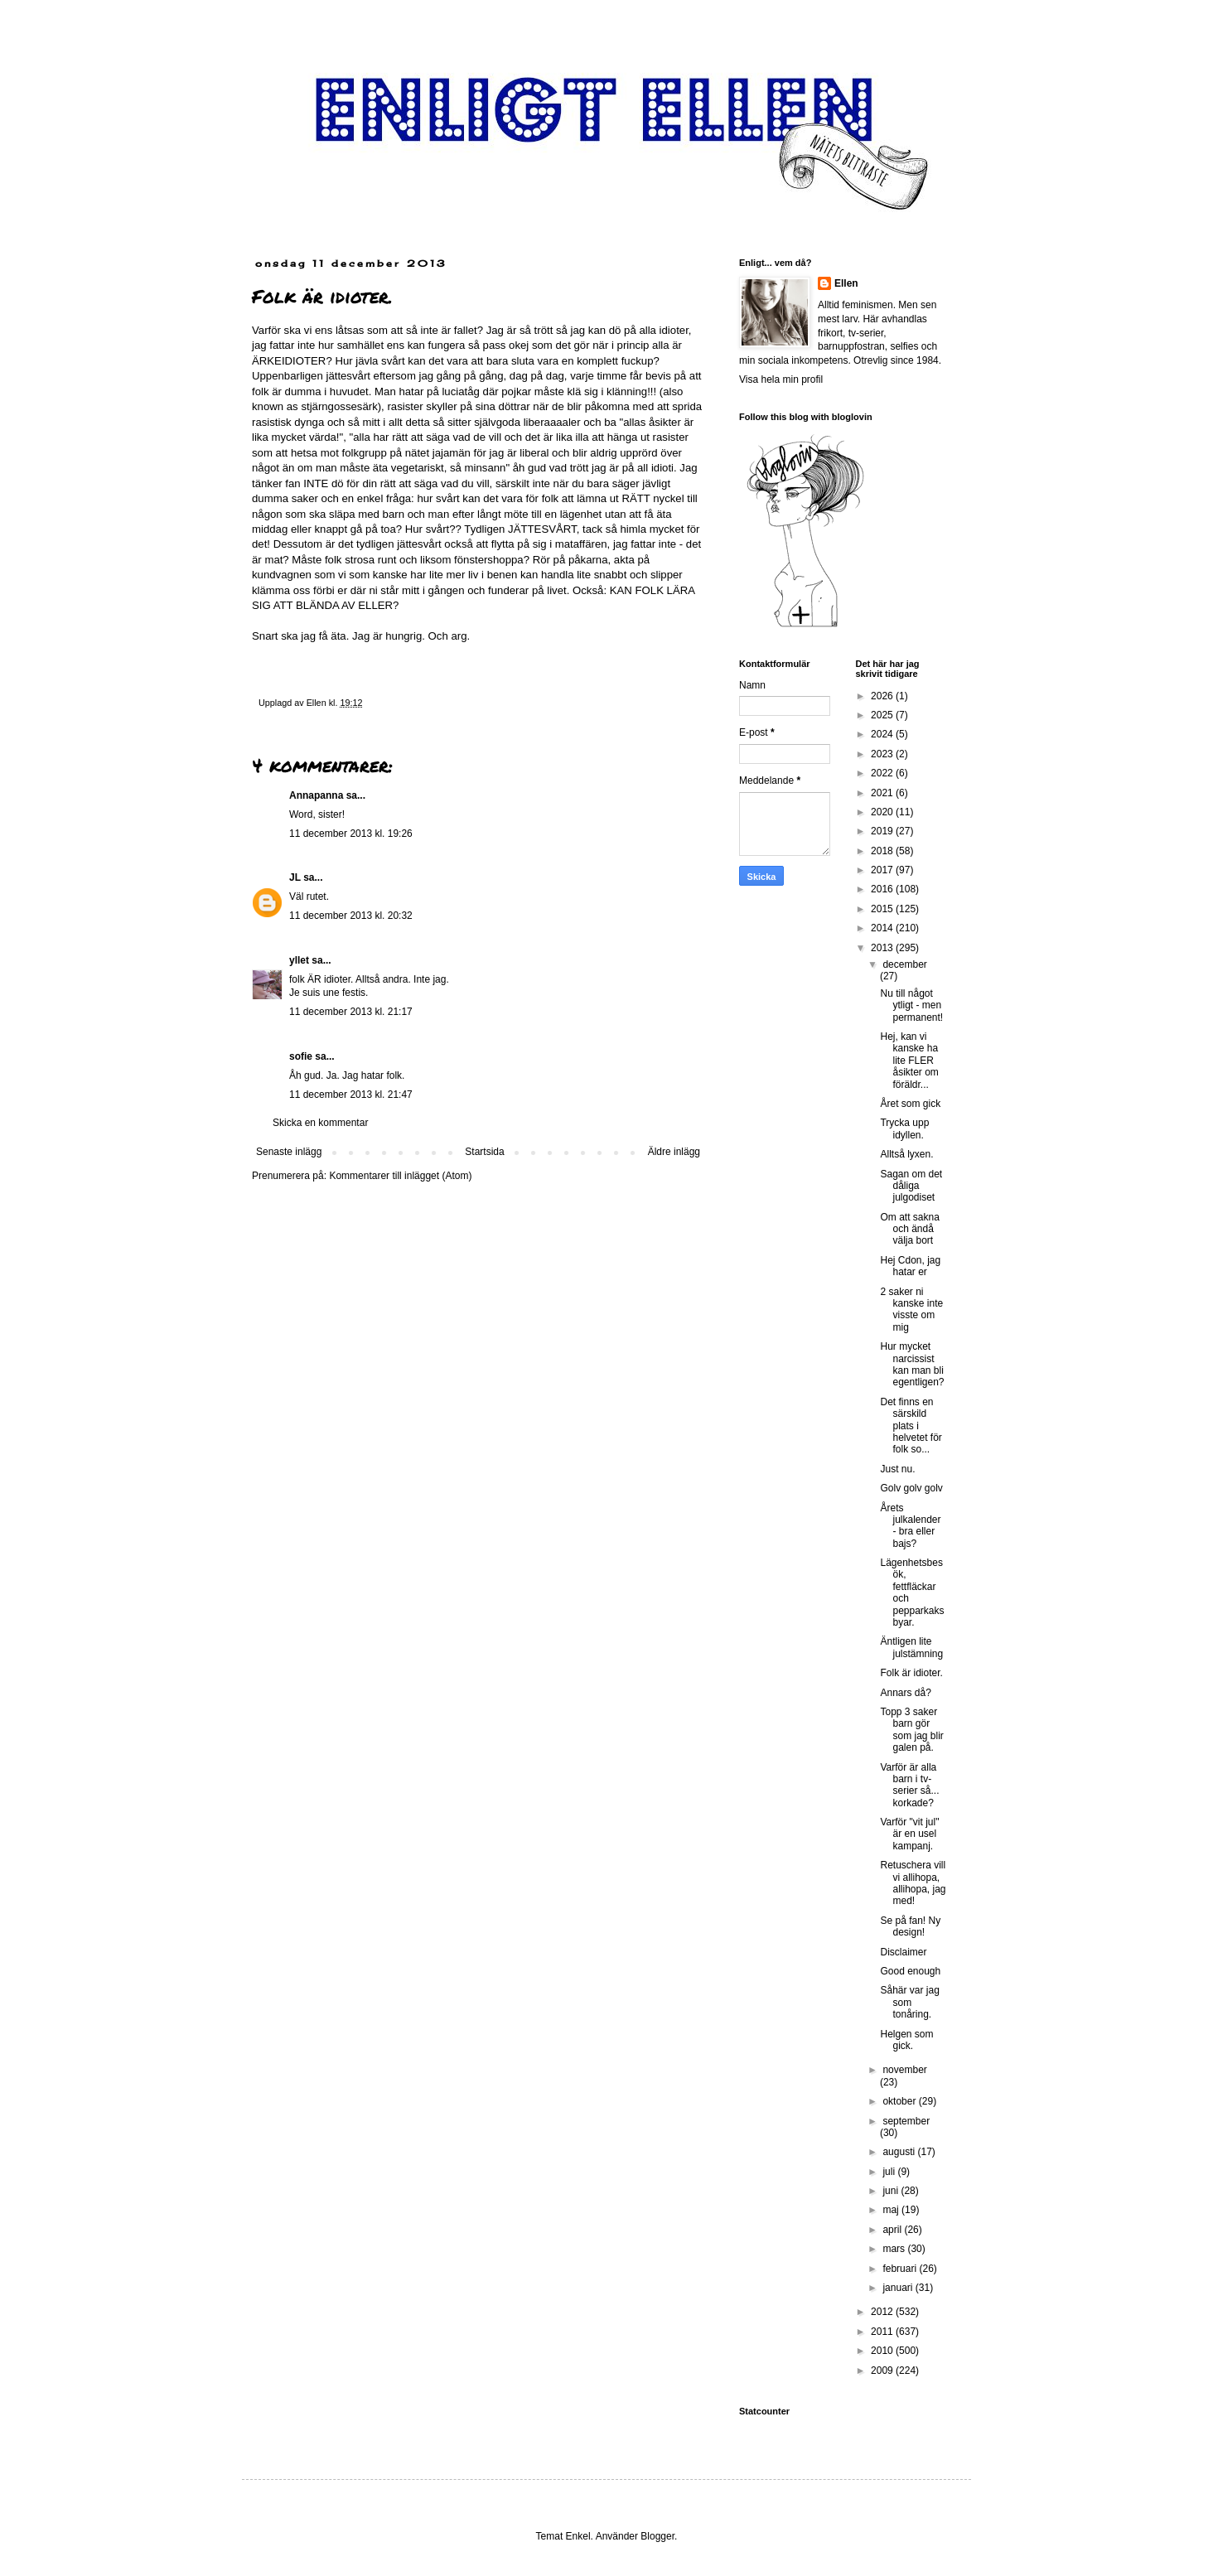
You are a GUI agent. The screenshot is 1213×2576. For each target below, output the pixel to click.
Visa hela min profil (781, 379)
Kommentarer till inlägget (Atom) (400, 1176)
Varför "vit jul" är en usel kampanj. (909, 1834)
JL (295, 877)
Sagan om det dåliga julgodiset (911, 1186)
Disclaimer (903, 1952)
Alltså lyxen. (906, 1154)
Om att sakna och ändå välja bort (909, 1229)
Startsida (484, 1152)
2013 (883, 948)
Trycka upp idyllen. (904, 1128)
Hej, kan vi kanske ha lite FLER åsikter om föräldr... (909, 1060)
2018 (883, 851)
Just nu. (897, 1469)
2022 (883, 773)
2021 (883, 793)
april (893, 2229)
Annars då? (905, 1693)
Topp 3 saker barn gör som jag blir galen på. (911, 1729)
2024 (883, 734)
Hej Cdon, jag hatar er (910, 1266)
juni (891, 2191)
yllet (299, 960)
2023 (883, 754)
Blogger (657, 2536)
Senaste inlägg (288, 1152)
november (904, 2070)
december (904, 964)
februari (900, 2268)
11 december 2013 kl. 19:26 (351, 833)
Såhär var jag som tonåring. (909, 2002)
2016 (883, 889)
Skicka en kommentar (320, 1123)
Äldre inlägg (674, 1152)
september (906, 2121)
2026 (883, 696)
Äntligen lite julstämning (911, 1647)
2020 (883, 812)
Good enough (910, 1971)
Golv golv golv (911, 1488)
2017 (883, 870)
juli (889, 2171)
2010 (883, 2350)
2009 (883, 2370)
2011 (883, 2331)
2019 (883, 831)
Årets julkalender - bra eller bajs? (910, 1525)
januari (898, 2287)
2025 (883, 715)
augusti (899, 2152)
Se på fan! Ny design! (910, 1926)
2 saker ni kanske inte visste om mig (911, 1309)
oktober (900, 2101)
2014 (883, 928)
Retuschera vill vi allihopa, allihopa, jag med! (912, 1883)
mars (894, 2249)
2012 (883, 2311)
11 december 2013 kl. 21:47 (351, 1094)
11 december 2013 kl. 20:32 (351, 915)
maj (891, 2210)
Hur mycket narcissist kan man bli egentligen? (912, 1364)
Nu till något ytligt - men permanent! (911, 1005)
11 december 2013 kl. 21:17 (351, 1011)
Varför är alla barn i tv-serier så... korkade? (909, 1785)
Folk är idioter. (911, 1673)
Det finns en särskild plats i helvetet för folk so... (910, 1426)
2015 (883, 909)
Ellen (846, 283)
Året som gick (910, 1103)
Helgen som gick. (906, 2040)
